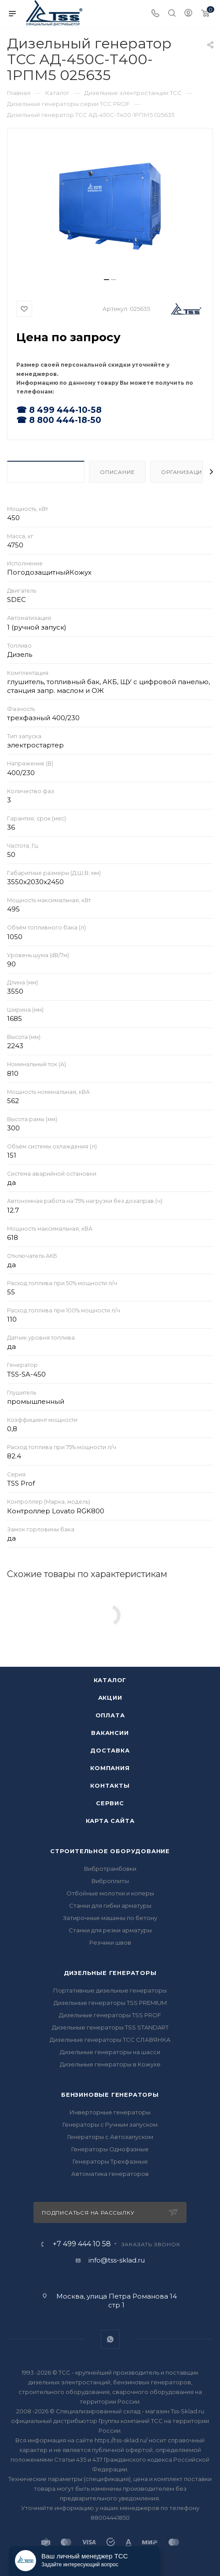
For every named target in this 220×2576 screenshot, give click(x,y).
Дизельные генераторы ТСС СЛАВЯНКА (110, 2039)
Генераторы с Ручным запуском (110, 2124)
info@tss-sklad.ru (116, 2260)
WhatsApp (110, 2339)
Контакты (109, 1785)
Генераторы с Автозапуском (110, 2136)
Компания (109, 1767)
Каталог (110, 1679)
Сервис (110, 1803)
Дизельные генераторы (110, 1972)
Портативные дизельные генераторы (110, 1990)
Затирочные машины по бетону (110, 1917)
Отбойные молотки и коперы (110, 1893)
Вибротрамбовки (110, 1868)
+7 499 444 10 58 (82, 2244)
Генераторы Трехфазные (110, 2161)
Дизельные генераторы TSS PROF (110, 2015)
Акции (110, 1697)
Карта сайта (110, 1820)
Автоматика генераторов (110, 2173)
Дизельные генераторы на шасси (110, 2051)
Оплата (110, 1715)
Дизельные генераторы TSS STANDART (110, 2027)
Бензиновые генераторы (110, 2094)
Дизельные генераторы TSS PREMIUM (110, 2002)
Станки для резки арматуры (110, 1930)
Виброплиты (110, 1880)
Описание (117, 472)
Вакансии (109, 1732)
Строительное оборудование (110, 1851)
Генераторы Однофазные (110, 2149)
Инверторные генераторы (110, 2112)
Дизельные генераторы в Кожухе (110, 2064)
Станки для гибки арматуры (110, 1905)
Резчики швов (110, 1942)
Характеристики (45, 472)
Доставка (109, 1750)
